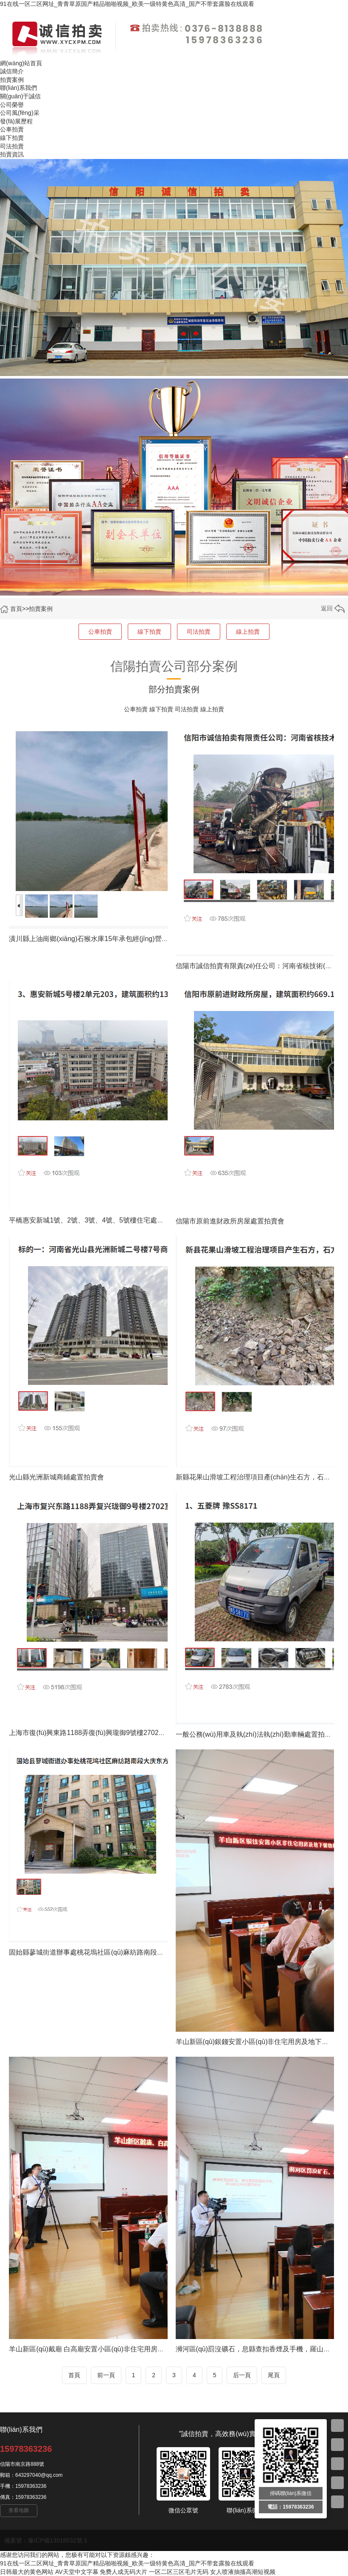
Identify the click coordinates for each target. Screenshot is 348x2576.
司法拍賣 (198, 631)
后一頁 (242, 2375)
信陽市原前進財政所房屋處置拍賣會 (230, 1221)
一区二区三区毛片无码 (178, 2571)
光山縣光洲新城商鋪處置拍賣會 (56, 1477)
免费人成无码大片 (123, 2571)
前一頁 (106, 2375)
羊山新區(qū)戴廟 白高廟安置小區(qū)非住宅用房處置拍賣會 (100, 2349)
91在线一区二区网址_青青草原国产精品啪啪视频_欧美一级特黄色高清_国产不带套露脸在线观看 (127, 3)
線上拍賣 (248, 631)
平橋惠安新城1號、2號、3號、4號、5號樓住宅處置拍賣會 (96, 1220)
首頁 (16, 608)
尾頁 (274, 2375)
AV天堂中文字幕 (76, 2571)
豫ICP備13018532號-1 (57, 2540)
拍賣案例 (41, 608)
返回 (333, 608)
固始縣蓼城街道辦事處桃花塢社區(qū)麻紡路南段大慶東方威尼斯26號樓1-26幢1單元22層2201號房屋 (161, 1952)
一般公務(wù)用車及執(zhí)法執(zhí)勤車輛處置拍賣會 (257, 1734)
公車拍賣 (100, 631)
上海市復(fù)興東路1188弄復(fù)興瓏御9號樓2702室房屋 (94, 1732)
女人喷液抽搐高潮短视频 (242, 2571)
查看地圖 (18, 2510)
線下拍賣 (149, 631)
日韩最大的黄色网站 (26, 2571)
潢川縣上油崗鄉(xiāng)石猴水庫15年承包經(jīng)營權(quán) (98, 938)
